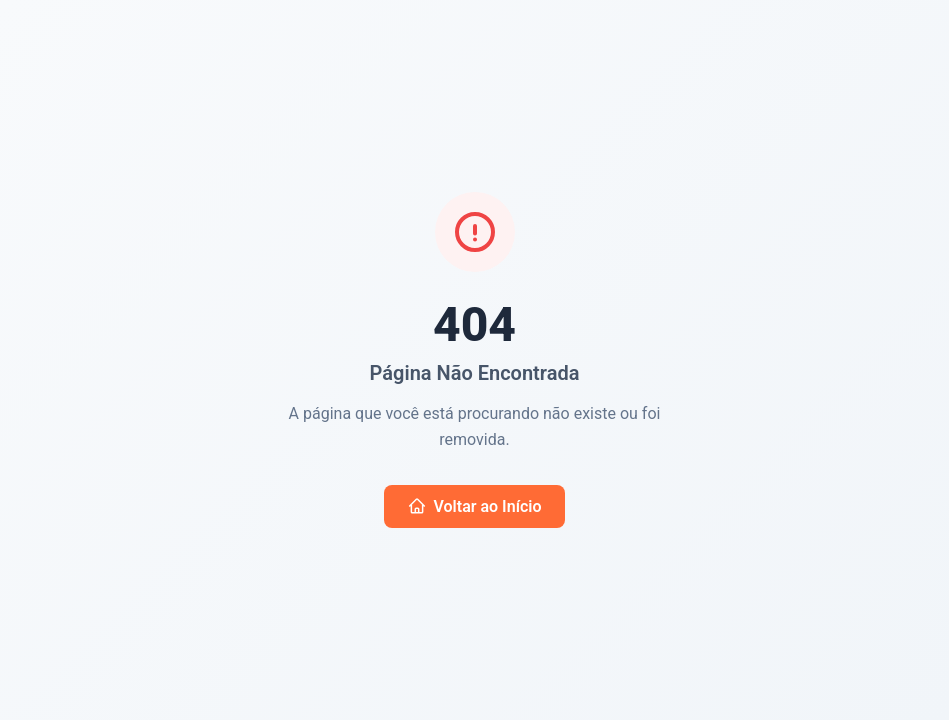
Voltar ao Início (475, 506)
